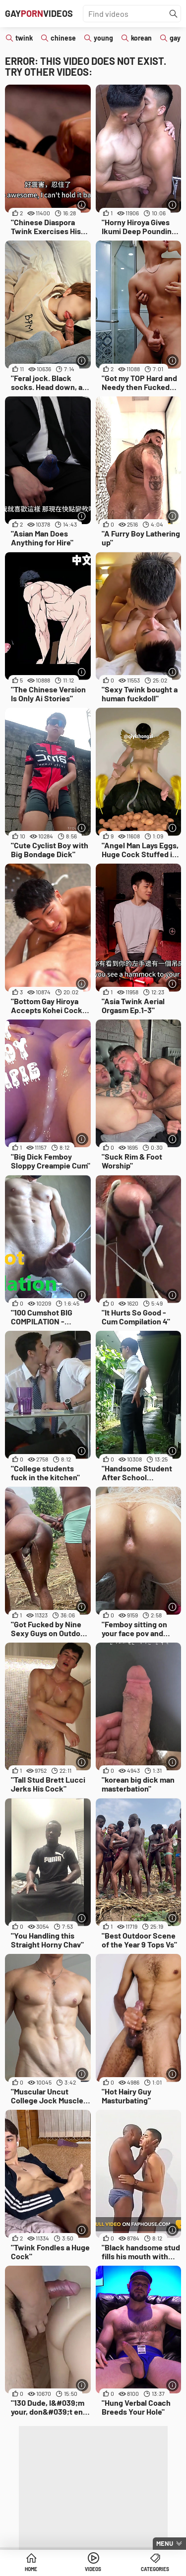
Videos (93, 2569)
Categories (155, 2569)
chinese (63, 38)
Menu (164, 2543)
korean (141, 38)
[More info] (82, 204)
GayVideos (39, 13)
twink (24, 38)
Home (31, 2569)
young (103, 38)
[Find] (174, 14)
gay (175, 38)
